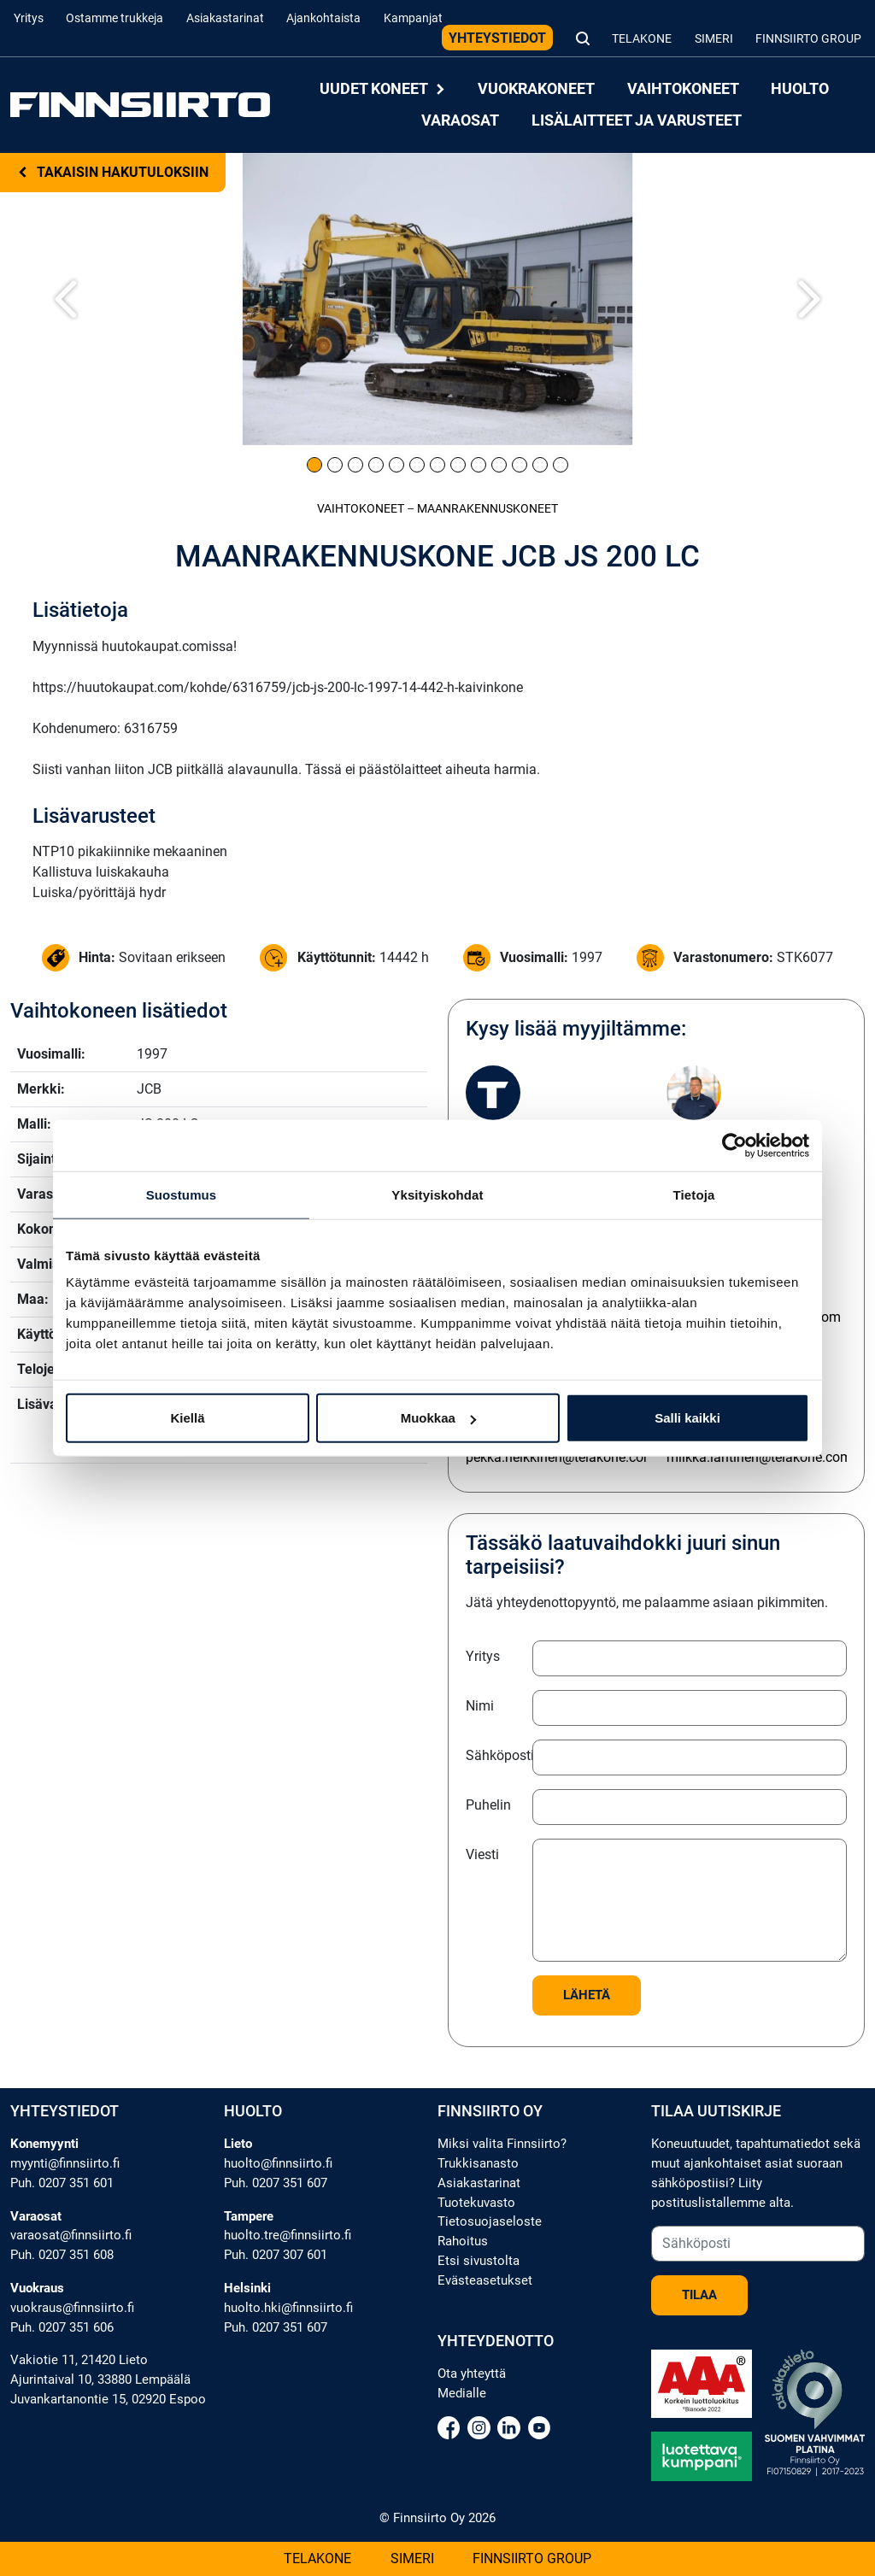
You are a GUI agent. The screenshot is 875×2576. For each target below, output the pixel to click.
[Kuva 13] (560, 464)
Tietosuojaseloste (490, 2221)
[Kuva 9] (478, 464)
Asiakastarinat (225, 18)
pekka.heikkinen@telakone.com (560, 1457)
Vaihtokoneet (683, 89)
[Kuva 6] (417, 464)
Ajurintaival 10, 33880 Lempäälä (100, 2379)
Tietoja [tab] (694, 1194)
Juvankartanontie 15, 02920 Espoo (108, 2399)
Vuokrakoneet (536, 89)
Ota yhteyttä (472, 2373)
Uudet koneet (383, 89)
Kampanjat (413, 18)
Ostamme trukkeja (114, 18)
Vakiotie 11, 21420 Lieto (79, 2360)
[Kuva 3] (355, 464)
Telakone (642, 39)
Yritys (29, 18)
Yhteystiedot (497, 38)
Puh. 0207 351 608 (62, 2254)
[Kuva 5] (396, 464)
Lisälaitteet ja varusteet (636, 120)
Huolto (800, 89)
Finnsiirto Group (808, 39)
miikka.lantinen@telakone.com (759, 1457)
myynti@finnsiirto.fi (65, 2163)
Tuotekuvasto (476, 2202)
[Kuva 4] (376, 464)
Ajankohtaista (323, 18)
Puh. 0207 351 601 (62, 2183)
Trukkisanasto (478, 2163)
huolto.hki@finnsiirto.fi (288, 2307)
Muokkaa (438, 1418)
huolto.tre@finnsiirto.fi (287, 2235)
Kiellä (187, 1418)
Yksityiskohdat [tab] (437, 1194)
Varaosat (460, 120)
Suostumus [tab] (181, 1194)
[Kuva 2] (335, 464)
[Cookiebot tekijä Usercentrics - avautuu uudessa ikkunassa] (734, 1145)
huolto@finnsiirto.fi (278, 2163)
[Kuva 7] (437, 464)
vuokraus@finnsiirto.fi (72, 2307)
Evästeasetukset (485, 2280)
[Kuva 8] (458, 464)
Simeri (714, 39)
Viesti (482, 1854)
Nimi (480, 1706)
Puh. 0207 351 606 (62, 2327)
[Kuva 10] (499, 464)
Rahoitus (463, 2241)
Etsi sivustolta (479, 2260)
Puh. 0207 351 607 (275, 2183)
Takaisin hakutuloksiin (112, 172)
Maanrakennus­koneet (487, 509)
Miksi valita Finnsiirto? (502, 2143)
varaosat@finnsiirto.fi (71, 2235)
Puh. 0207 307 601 (275, 2254)
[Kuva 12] (540, 464)
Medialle (462, 2393)
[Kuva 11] (519, 464)
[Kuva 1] (314, 464)
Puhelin (488, 1805)
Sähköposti (494, 1755)
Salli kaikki (687, 1418)
